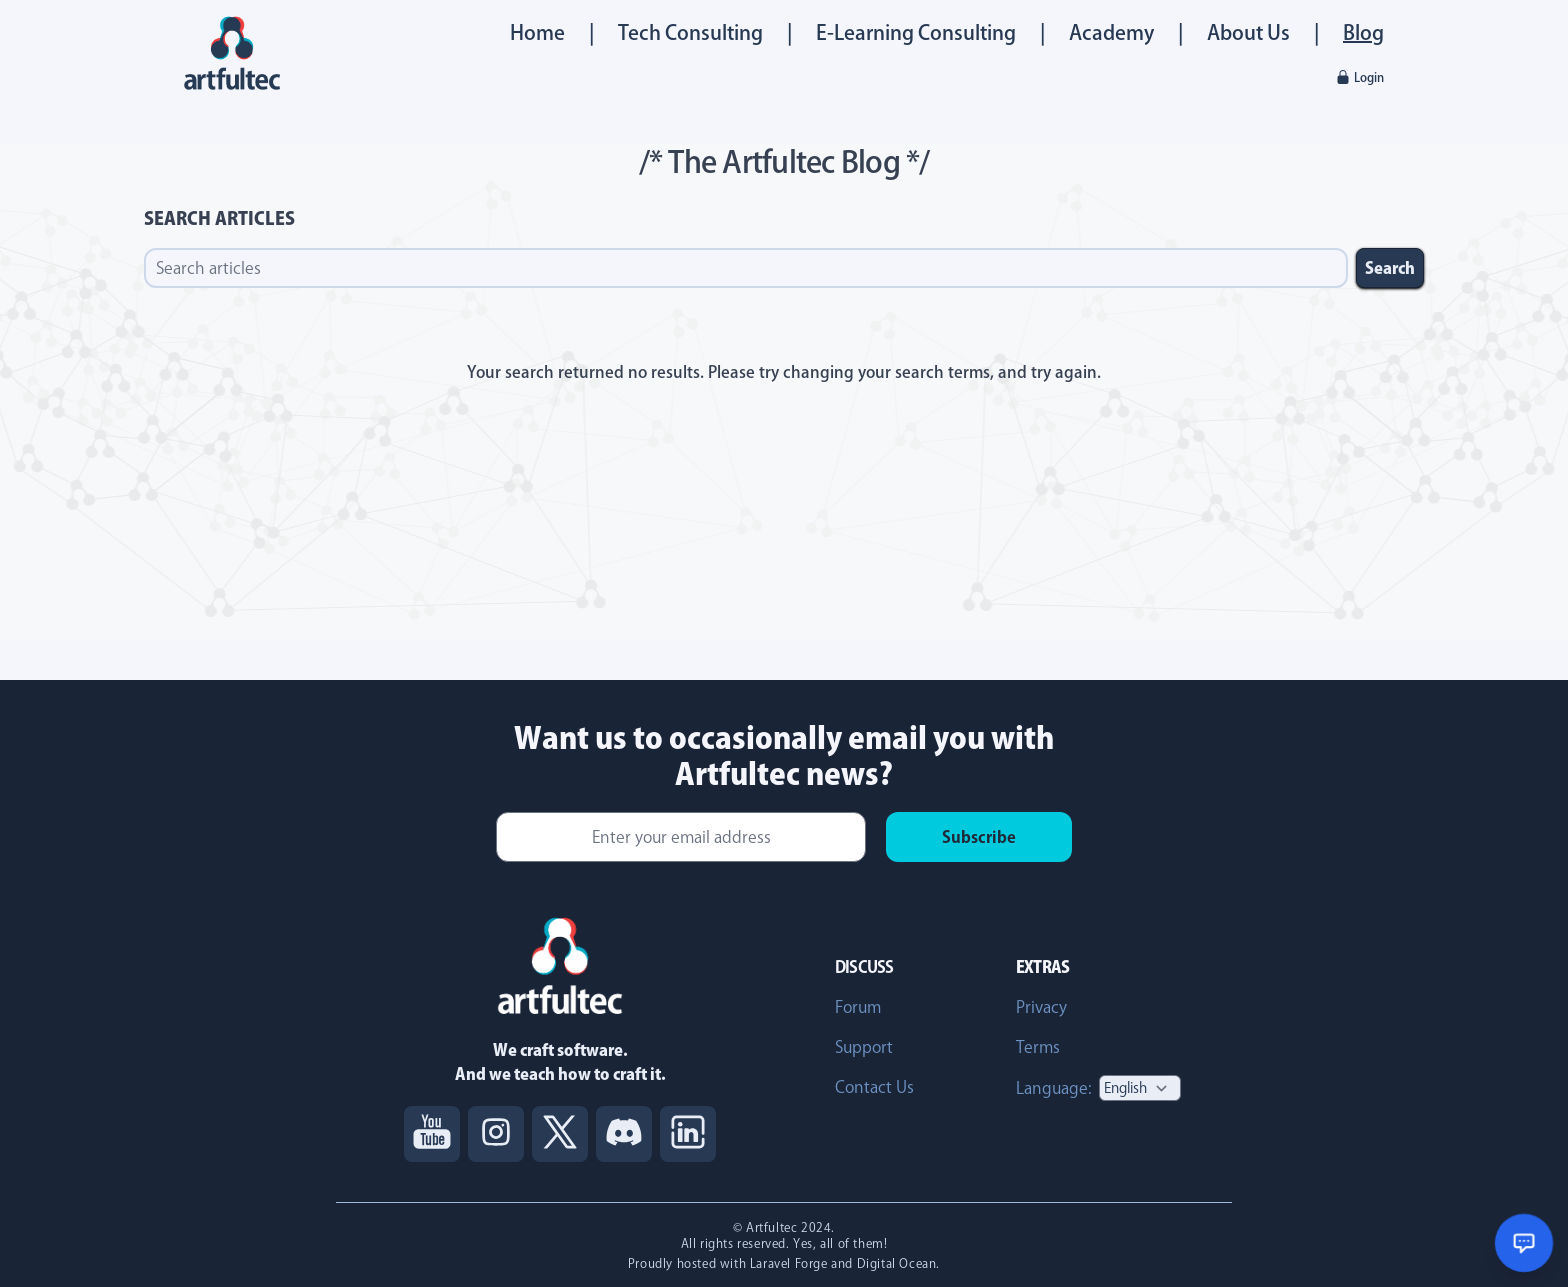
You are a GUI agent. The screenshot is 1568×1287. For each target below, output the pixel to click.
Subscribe (979, 837)
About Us (1248, 32)
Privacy (1041, 1007)
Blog (1363, 32)
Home (537, 32)
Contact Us (874, 1087)
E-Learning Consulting (916, 32)
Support (864, 1047)
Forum (858, 1007)
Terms (1038, 1047)
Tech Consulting (690, 32)
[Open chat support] (1524, 1243)
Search (1390, 268)
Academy (1111, 32)
